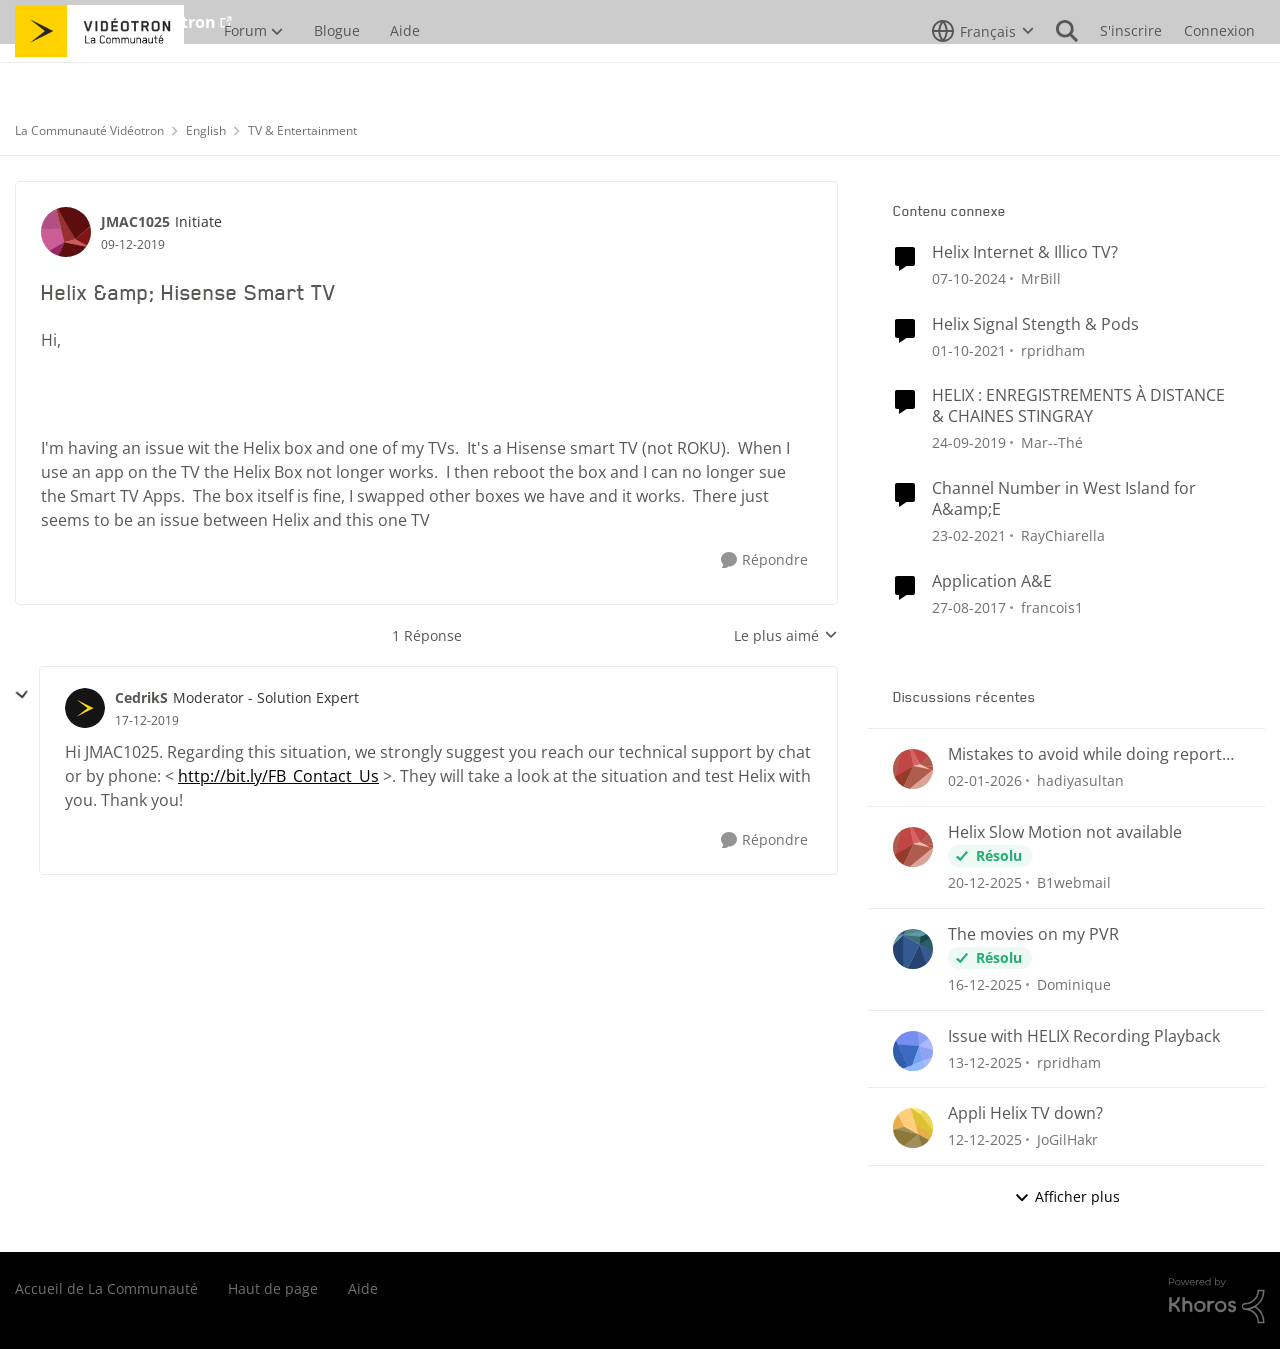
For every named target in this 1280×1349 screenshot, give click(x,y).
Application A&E (992, 581)
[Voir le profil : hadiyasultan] (913, 769)
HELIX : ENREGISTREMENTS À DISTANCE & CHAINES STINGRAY (1078, 406)
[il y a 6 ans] (969, 535)
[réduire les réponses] (22, 695)
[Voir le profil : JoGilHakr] (913, 1128)
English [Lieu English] (206, 130)
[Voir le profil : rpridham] (913, 1051)
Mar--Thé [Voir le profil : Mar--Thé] (1052, 442)
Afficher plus (1067, 1196)
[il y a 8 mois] (985, 984)
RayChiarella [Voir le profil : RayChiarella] (1063, 535)
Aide (363, 1288)
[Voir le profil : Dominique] (913, 949)
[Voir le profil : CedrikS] (85, 708)
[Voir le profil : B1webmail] (913, 847)
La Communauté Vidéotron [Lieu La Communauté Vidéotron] (89, 130)
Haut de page (273, 1288)
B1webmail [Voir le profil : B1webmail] (1074, 882)
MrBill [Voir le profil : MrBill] (1041, 278)
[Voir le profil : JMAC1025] (66, 232)
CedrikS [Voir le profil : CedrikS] (141, 697)
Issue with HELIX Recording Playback (1084, 1036)
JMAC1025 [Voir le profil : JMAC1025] (135, 221)
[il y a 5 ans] (969, 349)
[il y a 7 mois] (985, 780)
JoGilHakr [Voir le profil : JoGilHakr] (1067, 1139)
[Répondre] (764, 560)
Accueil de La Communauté (106, 1288)
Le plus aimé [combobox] (786, 636)
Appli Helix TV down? (1025, 1113)
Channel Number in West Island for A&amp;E (1064, 499)
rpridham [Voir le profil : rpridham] (1053, 349)
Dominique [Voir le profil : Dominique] (1074, 984)
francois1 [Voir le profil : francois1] (1052, 606)
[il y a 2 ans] (969, 278)
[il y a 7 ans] (969, 442)
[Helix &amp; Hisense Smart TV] (147, 721)
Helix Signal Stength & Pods (1035, 324)
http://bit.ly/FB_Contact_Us (278, 776)
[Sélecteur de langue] (983, 75)
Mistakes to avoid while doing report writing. (1085, 754)
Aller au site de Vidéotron (115, 22)
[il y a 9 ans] (969, 606)
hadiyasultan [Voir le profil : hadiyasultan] (1080, 780)
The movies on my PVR (1033, 934)
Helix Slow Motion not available (1065, 832)
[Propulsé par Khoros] (1217, 1301)
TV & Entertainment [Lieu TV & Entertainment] (302, 130)
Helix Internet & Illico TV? (1025, 252)
